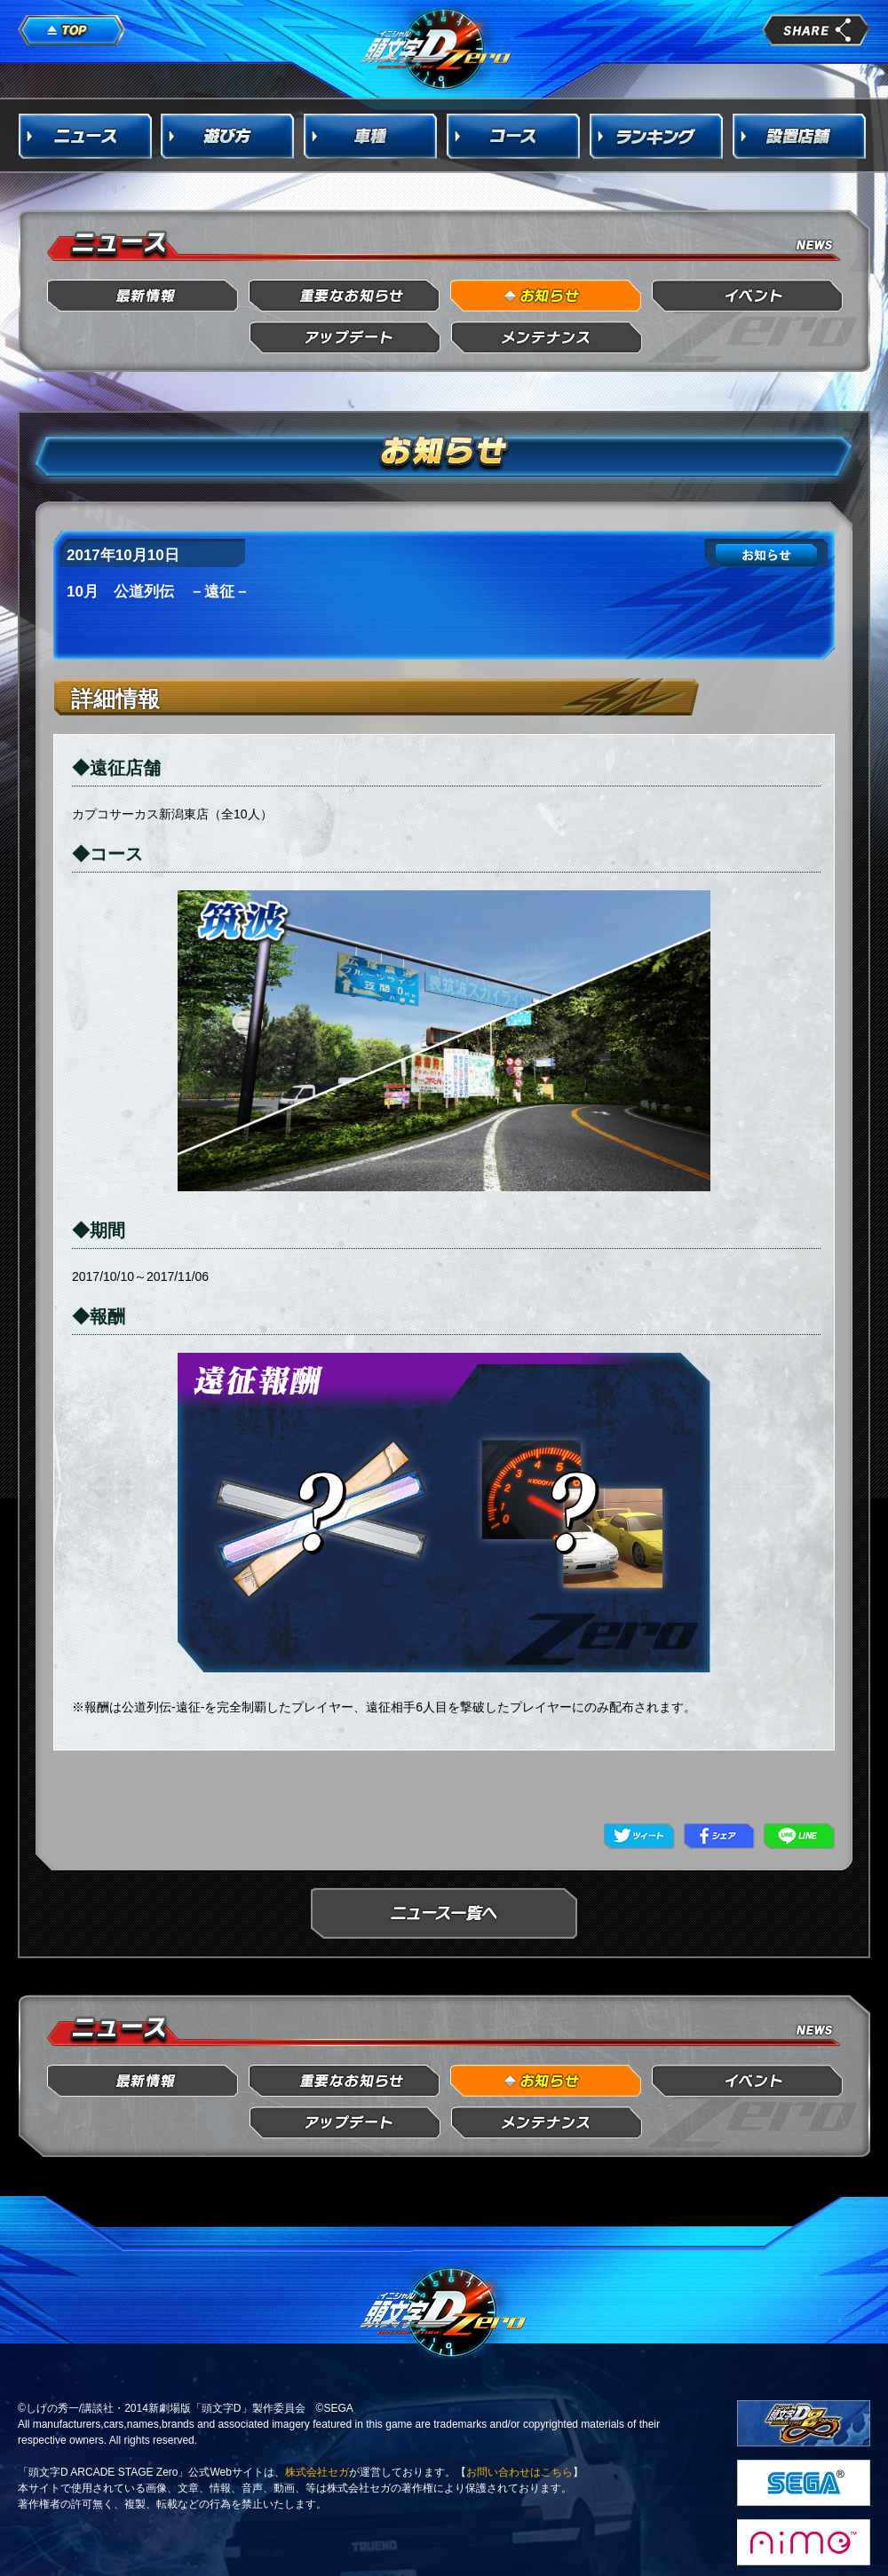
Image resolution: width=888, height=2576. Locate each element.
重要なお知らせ (345, 296)
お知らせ (546, 296)
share (816, 30)
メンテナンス (546, 337)
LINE (799, 1836)
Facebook (719, 1836)
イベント (748, 296)
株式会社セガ (317, 2472)
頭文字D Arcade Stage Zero (437, 48)
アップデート (345, 337)
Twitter (639, 1836)
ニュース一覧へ (444, 1913)
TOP (72, 31)
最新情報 (143, 296)
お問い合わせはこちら (519, 2472)
